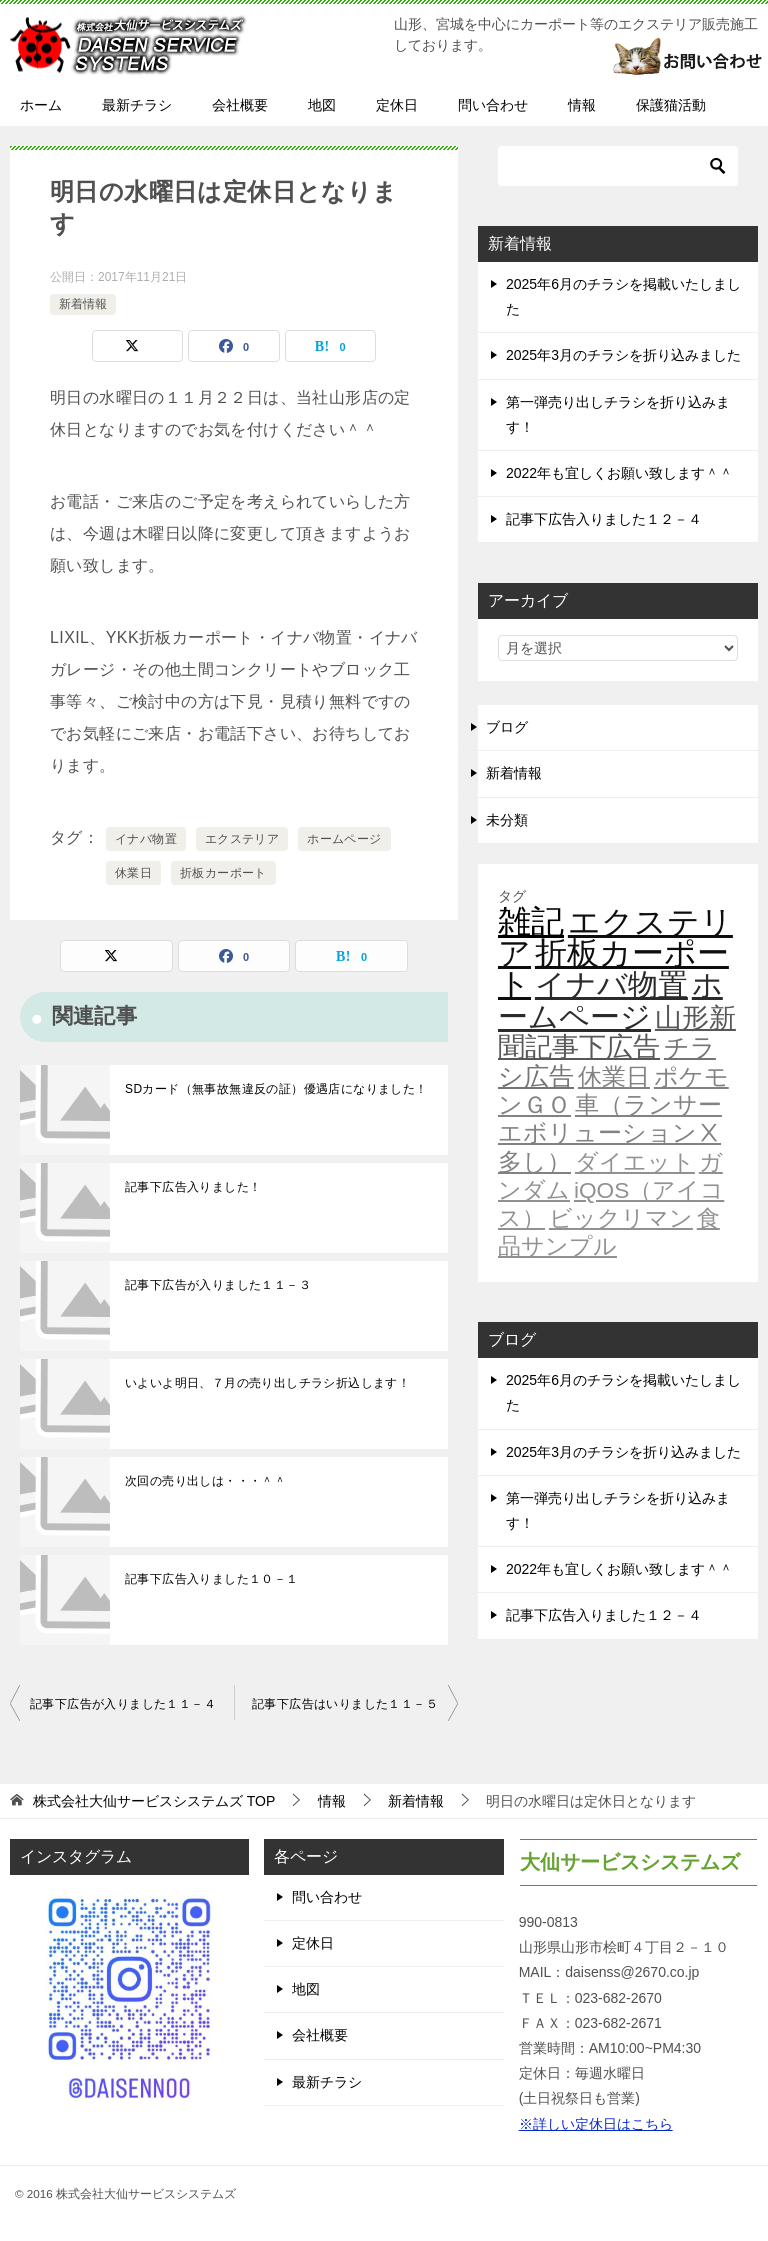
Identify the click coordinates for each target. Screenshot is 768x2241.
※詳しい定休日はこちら (596, 2124)
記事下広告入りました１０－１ (212, 1579)
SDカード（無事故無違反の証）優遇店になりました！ (276, 1089)
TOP (154, 1801)
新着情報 (83, 304)
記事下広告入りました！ (193, 1187)
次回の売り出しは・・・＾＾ (205, 1481)
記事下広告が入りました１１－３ (218, 1285)
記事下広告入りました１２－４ (604, 519)
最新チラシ (137, 105)
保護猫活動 (671, 105)
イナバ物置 (146, 839)
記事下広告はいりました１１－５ (345, 1704)
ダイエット (635, 1162)
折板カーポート (223, 873)
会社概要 (240, 105)
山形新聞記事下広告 (617, 1032)
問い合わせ (493, 105)
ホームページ (344, 839)
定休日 (397, 105)
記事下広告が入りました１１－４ (123, 1704)
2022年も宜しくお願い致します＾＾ (619, 473)
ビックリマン (621, 1218)
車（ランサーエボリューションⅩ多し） (610, 1133)
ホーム (41, 105)
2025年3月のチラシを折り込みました (623, 355)
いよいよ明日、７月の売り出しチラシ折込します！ (267, 1383)
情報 (582, 105)
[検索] (618, 166)
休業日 (133, 873)
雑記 (531, 921)
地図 (322, 105)
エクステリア (242, 839)
